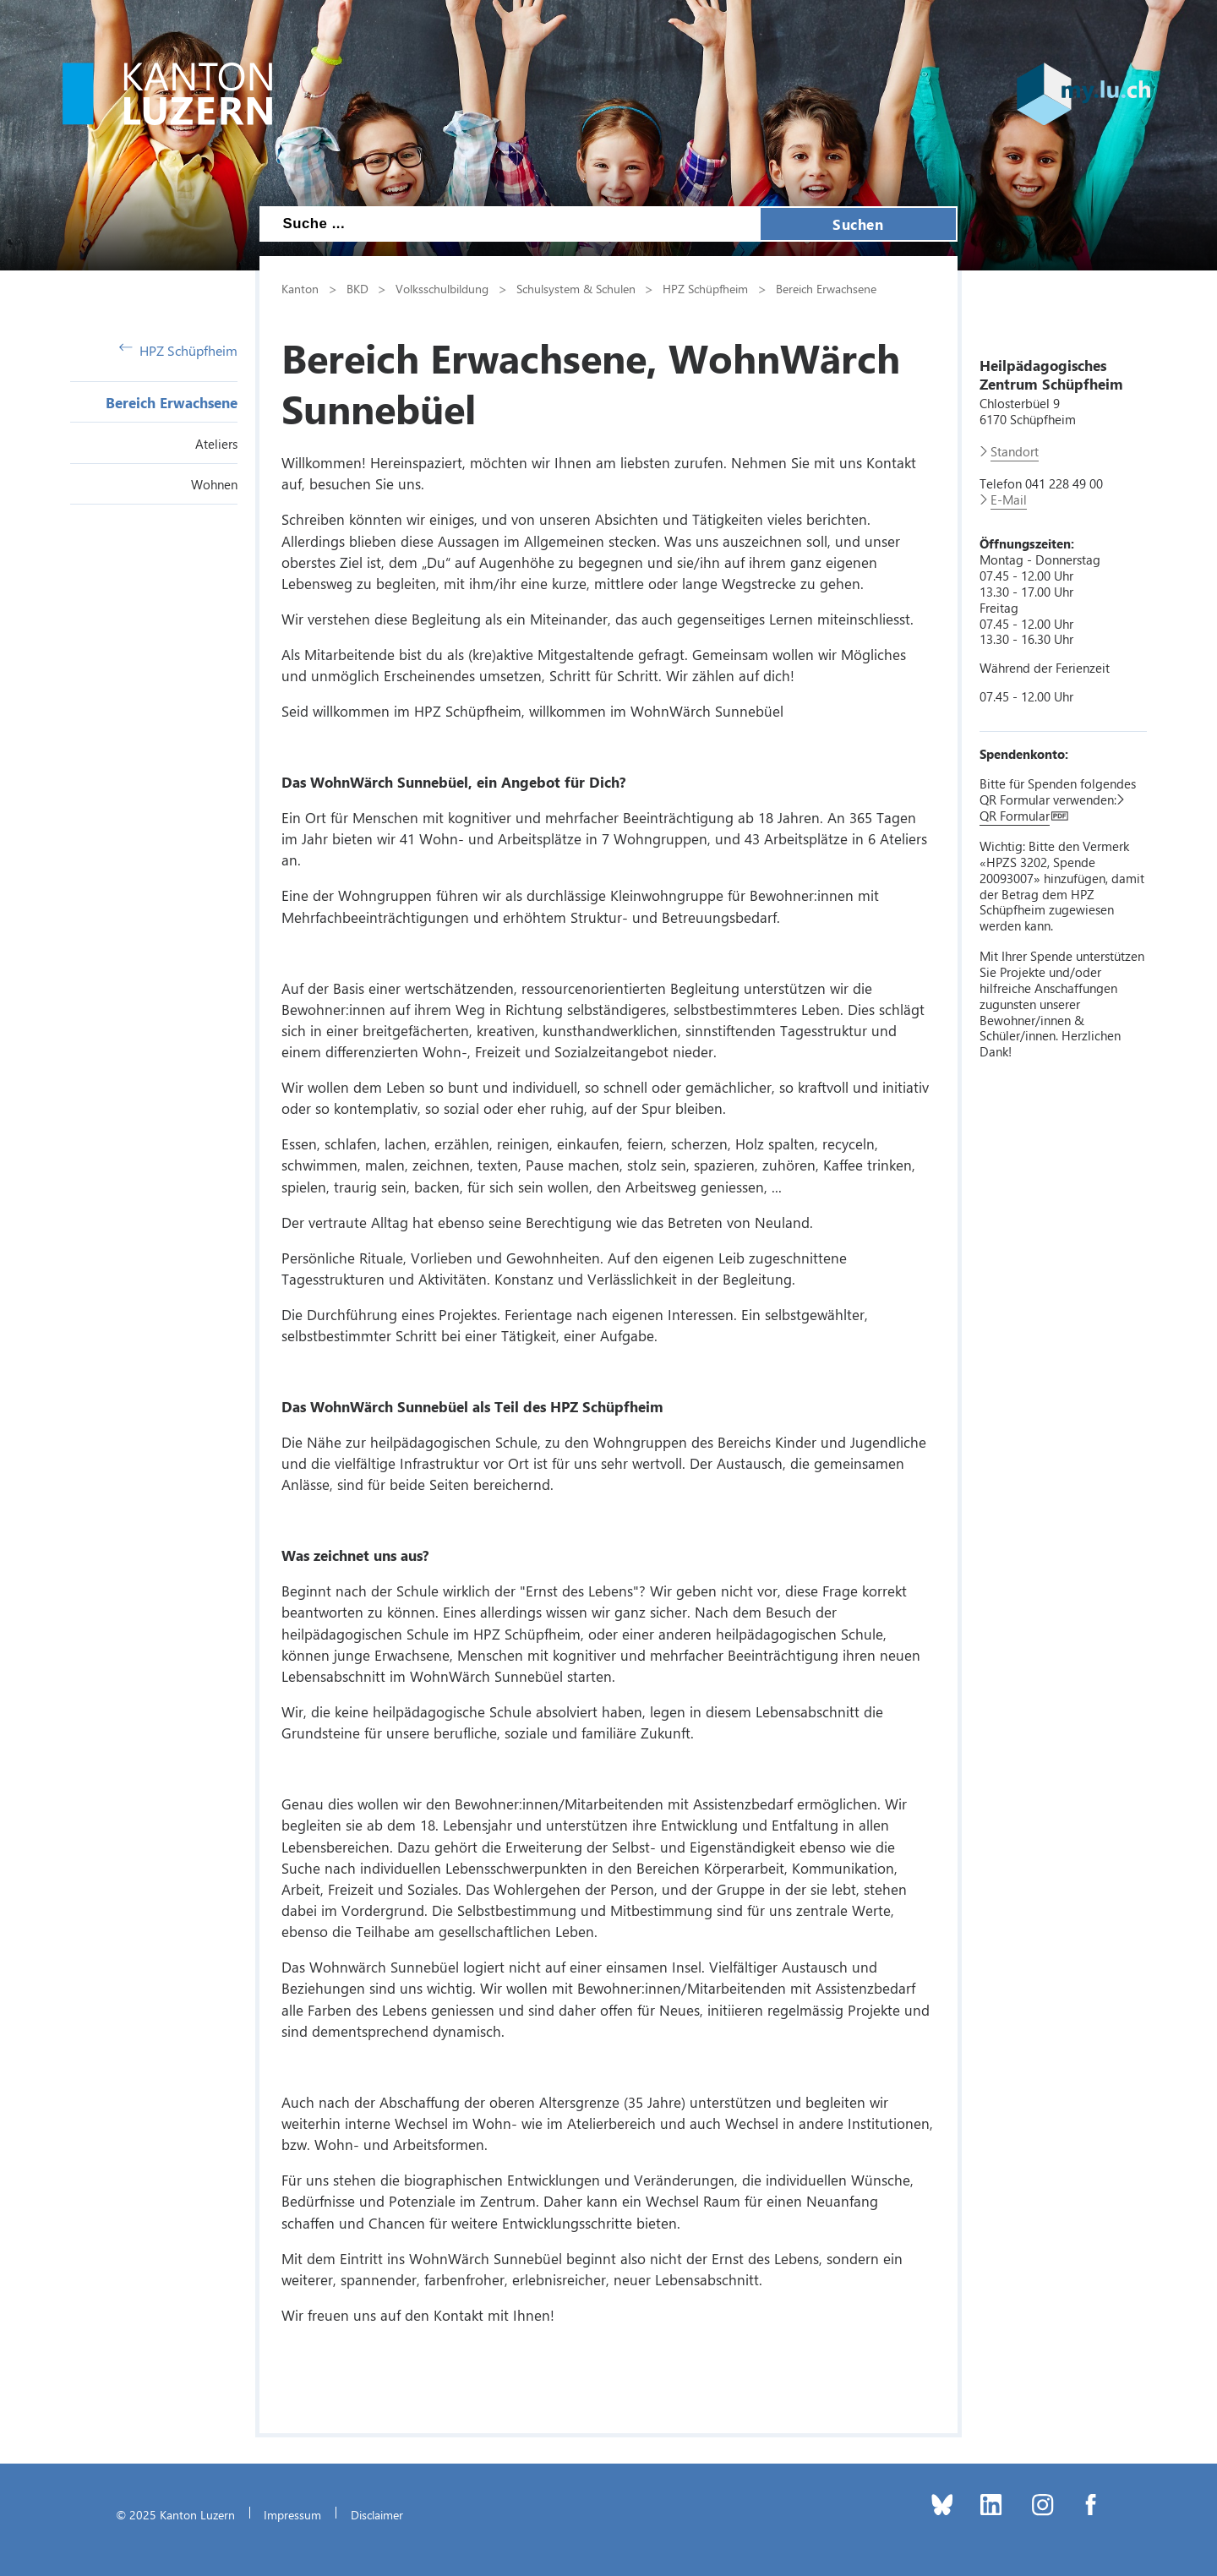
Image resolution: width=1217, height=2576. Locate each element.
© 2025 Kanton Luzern (175, 2514)
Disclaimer (377, 2514)
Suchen (857, 224)
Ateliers (216, 443)
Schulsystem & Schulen (576, 288)
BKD (357, 288)
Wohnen (214, 484)
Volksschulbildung (442, 288)
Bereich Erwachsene (171, 402)
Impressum (292, 2514)
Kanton (300, 288)
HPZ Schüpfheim (178, 350)
